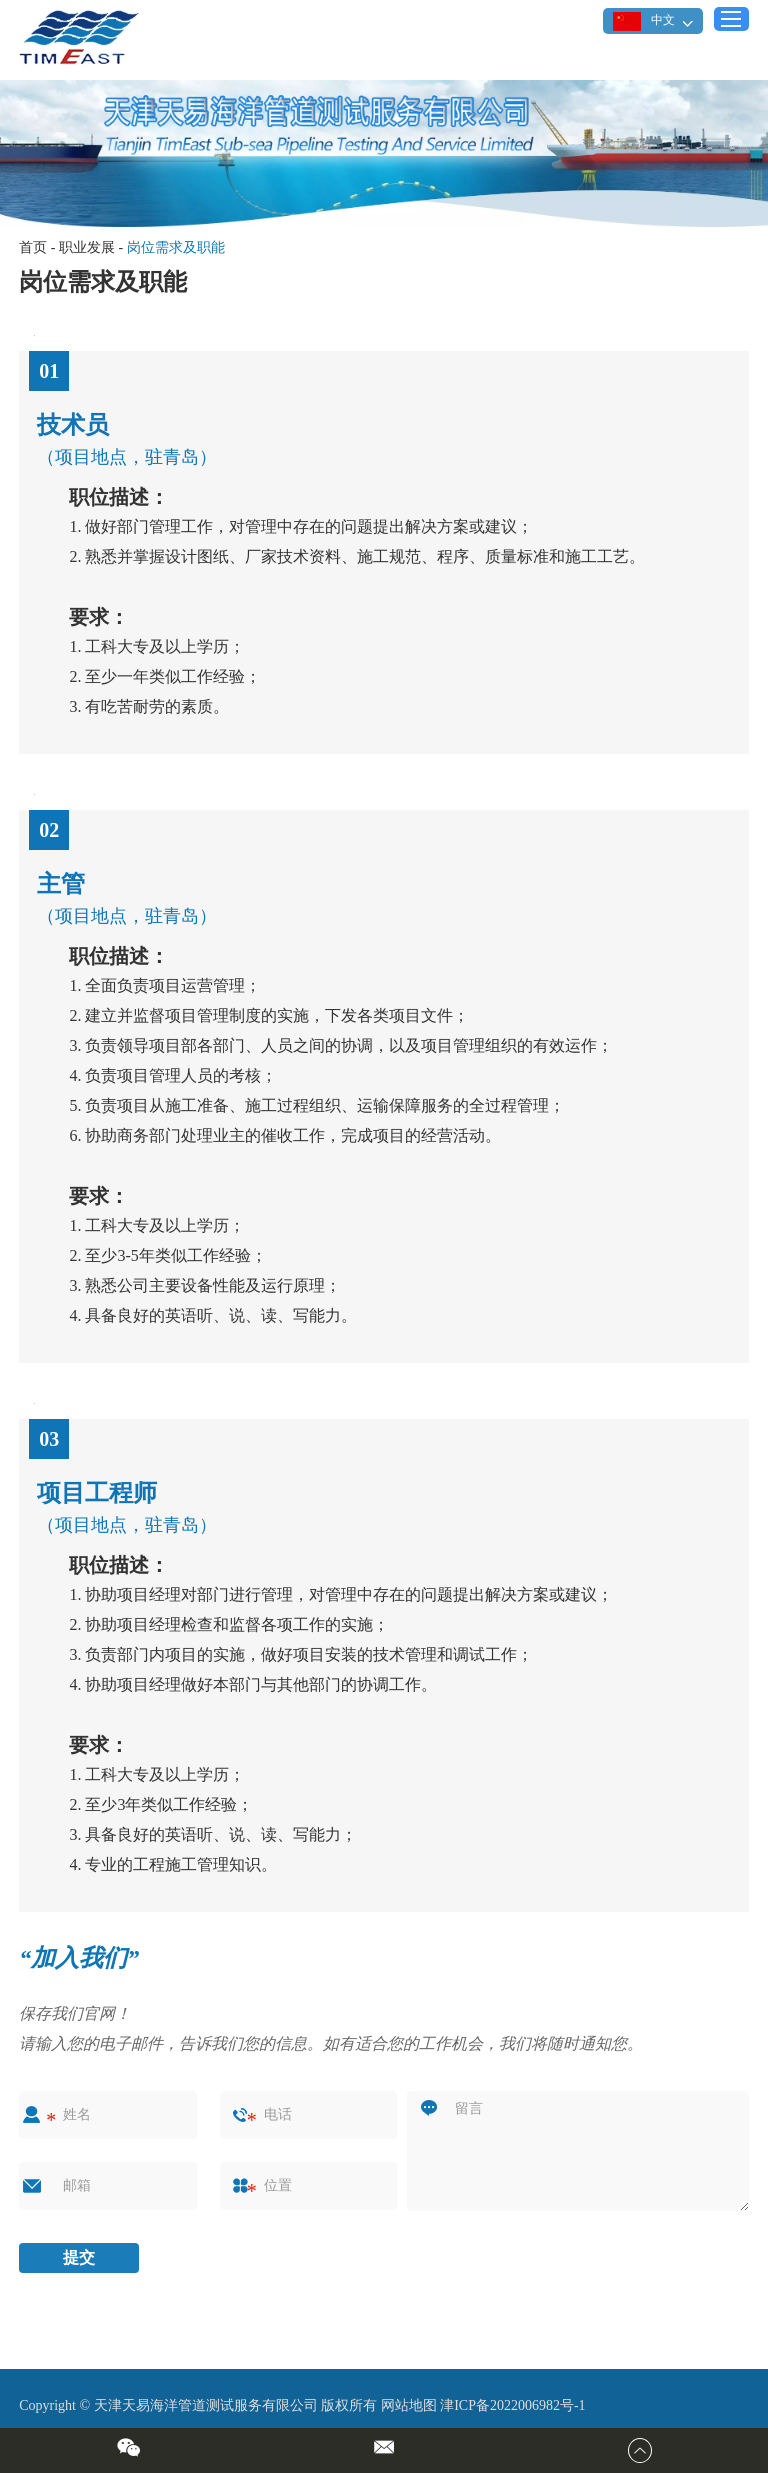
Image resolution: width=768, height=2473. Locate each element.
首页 (33, 247)
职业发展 (87, 247)
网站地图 (409, 2405)
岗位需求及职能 (176, 247)
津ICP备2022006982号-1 (512, 2405)
